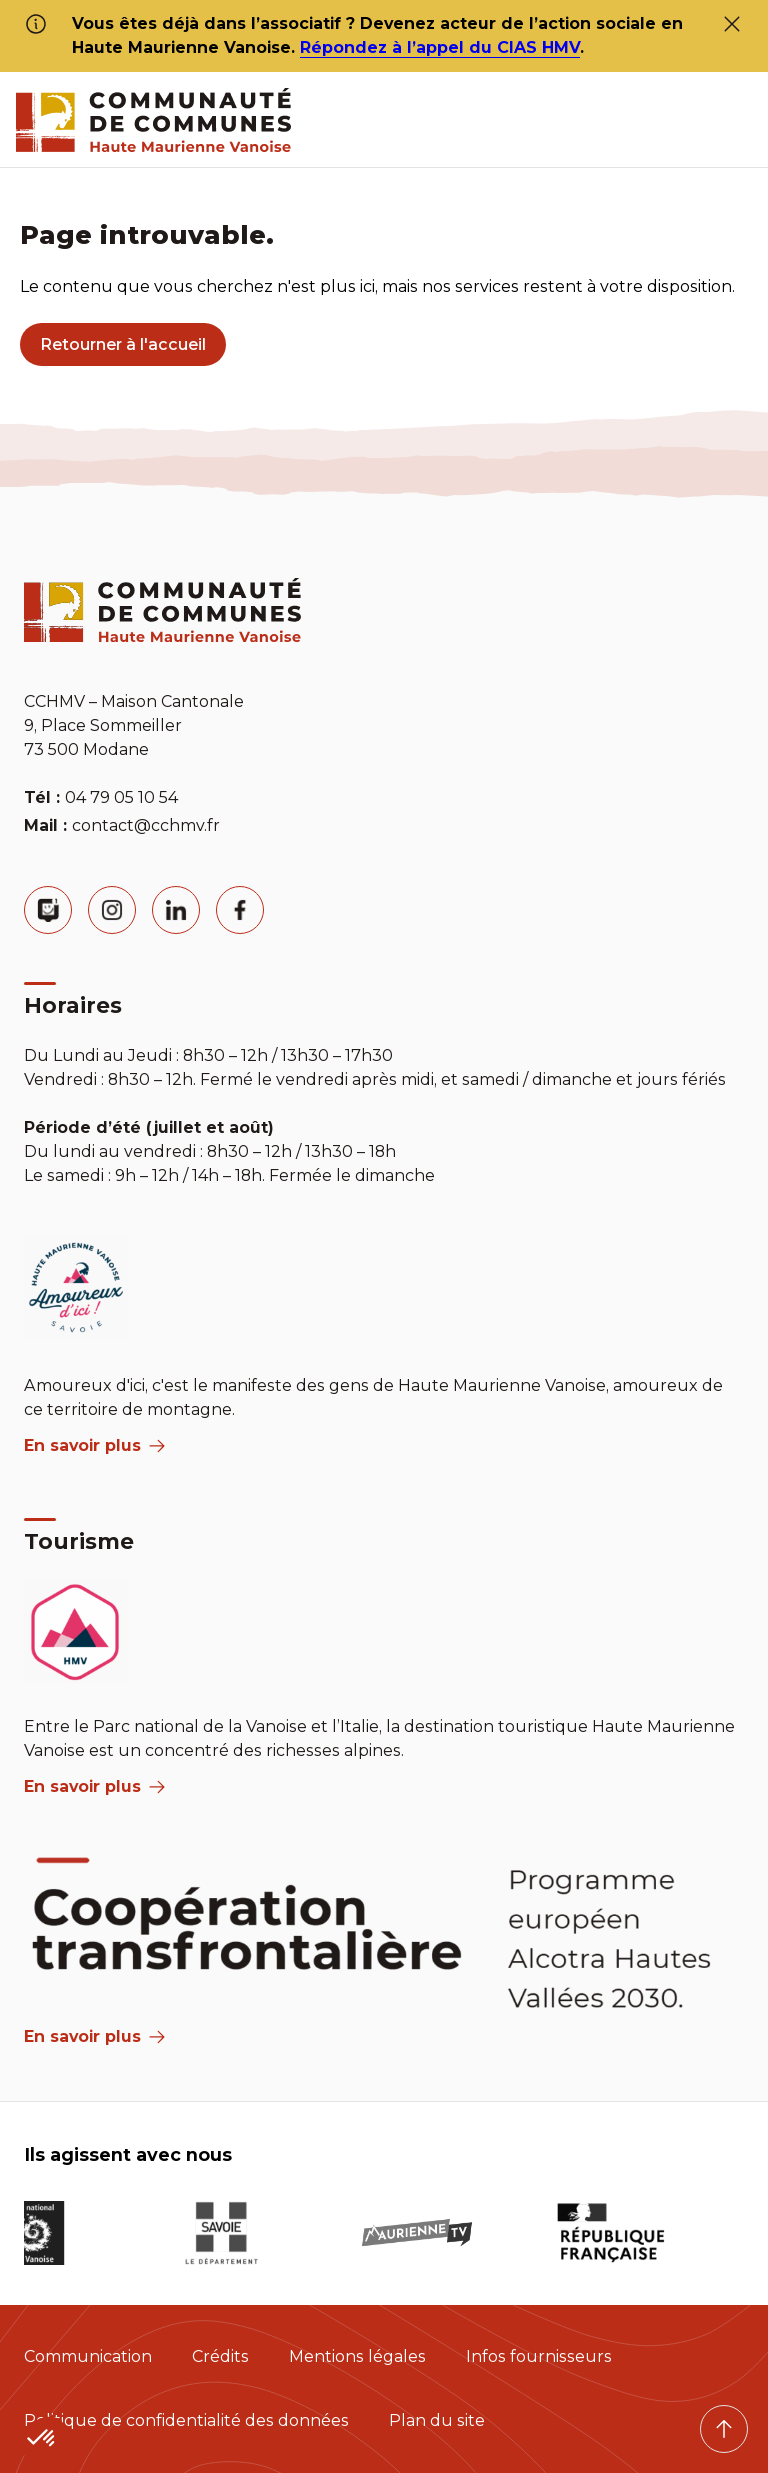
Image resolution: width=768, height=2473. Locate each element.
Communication (88, 2356)
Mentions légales (357, 2356)
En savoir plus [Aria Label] (94, 2036)
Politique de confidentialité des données (186, 2420)
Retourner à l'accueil (123, 344)
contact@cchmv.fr (146, 825)
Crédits (220, 2356)
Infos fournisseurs (539, 2356)
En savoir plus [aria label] (94, 1445)
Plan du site (437, 2420)
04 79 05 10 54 (121, 797)
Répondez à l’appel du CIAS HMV (440, 47)
